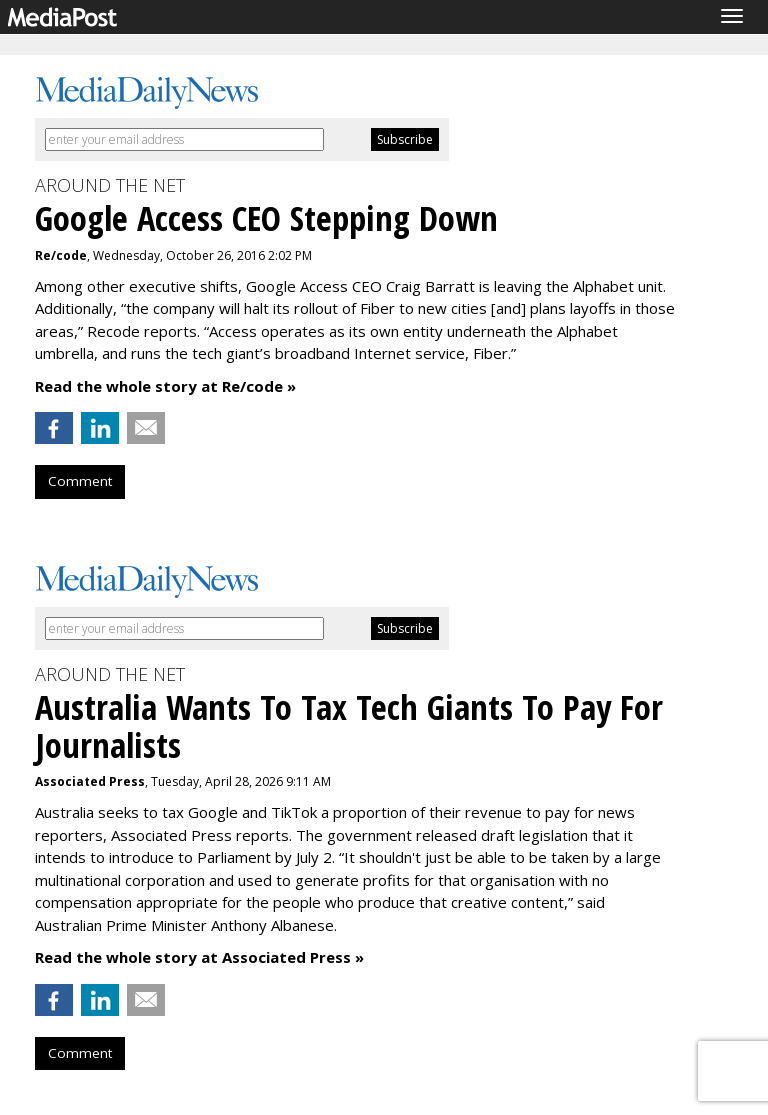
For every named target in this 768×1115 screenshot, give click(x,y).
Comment (80, 481)
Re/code (61, 255)
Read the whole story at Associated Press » (199, 957)
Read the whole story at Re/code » (165, 386)
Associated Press (90, 781)
